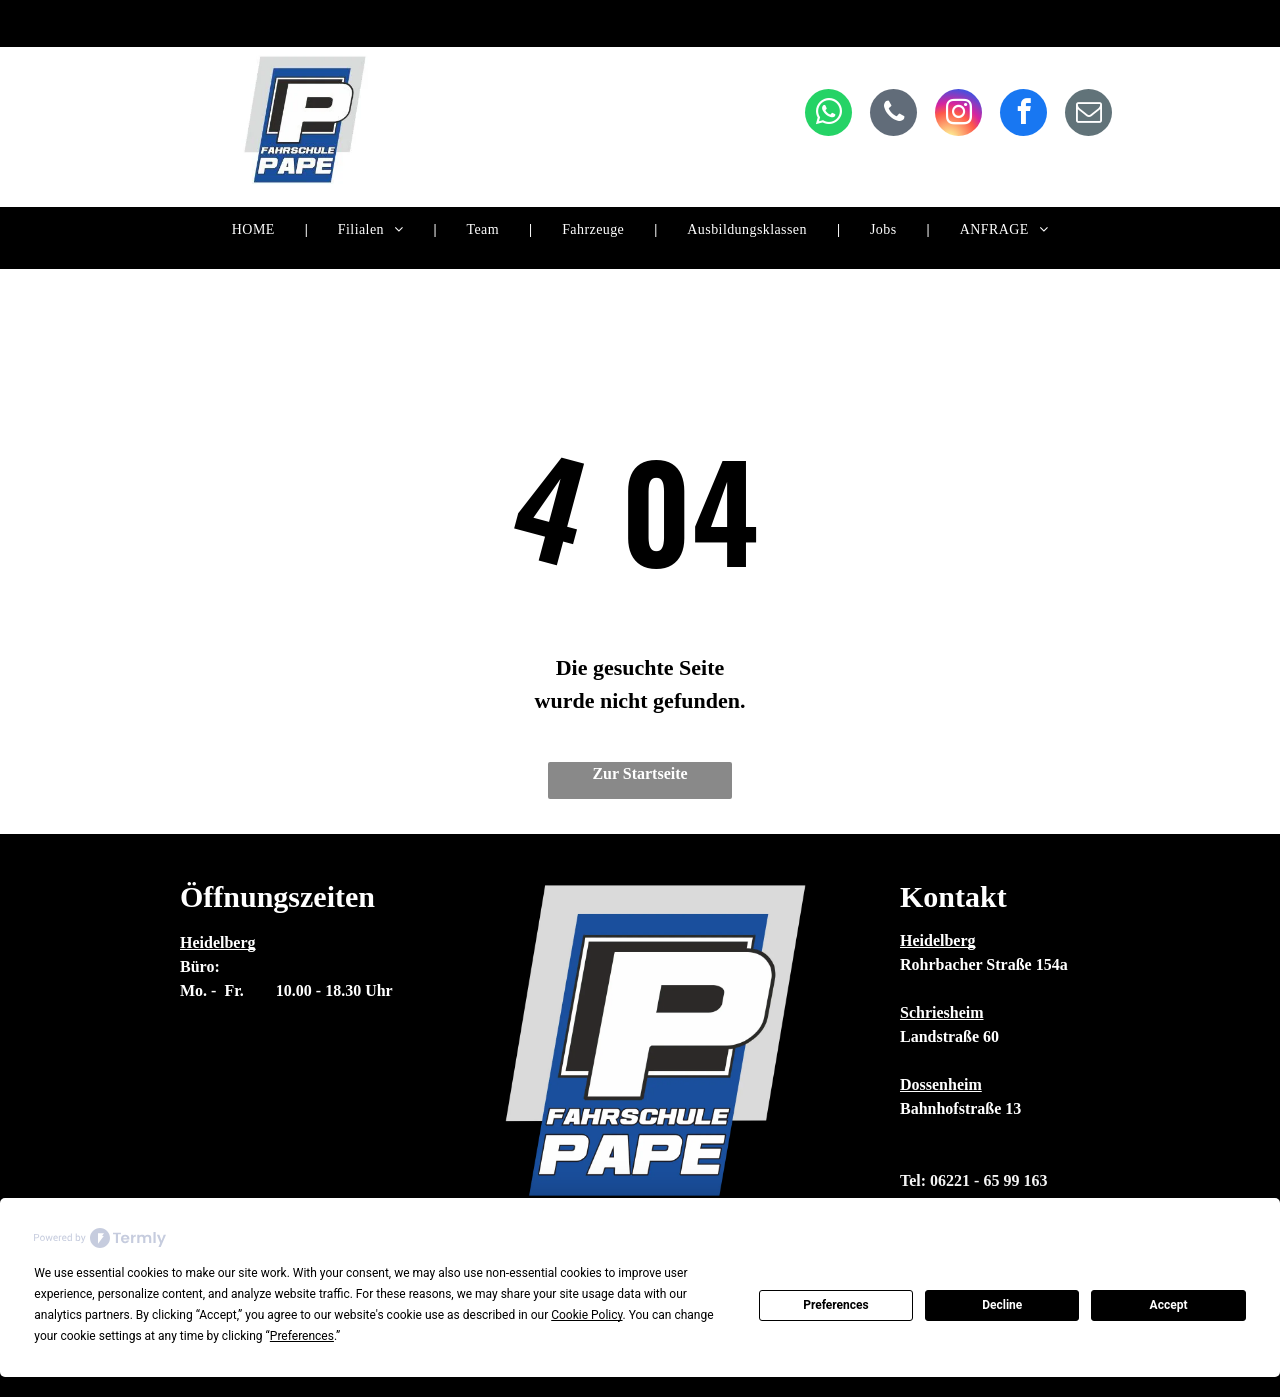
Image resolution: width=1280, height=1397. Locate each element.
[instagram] (958, 115)
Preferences (836, 1305)
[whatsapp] (828, 115)
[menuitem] (255, 231)
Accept (1169, 1305)
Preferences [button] (302, 1336)
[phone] (893, 115)
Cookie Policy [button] (586, 1315)
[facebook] (1023, 115)
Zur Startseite (639, 773)
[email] (1088, 115)
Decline (1002, 1305)
